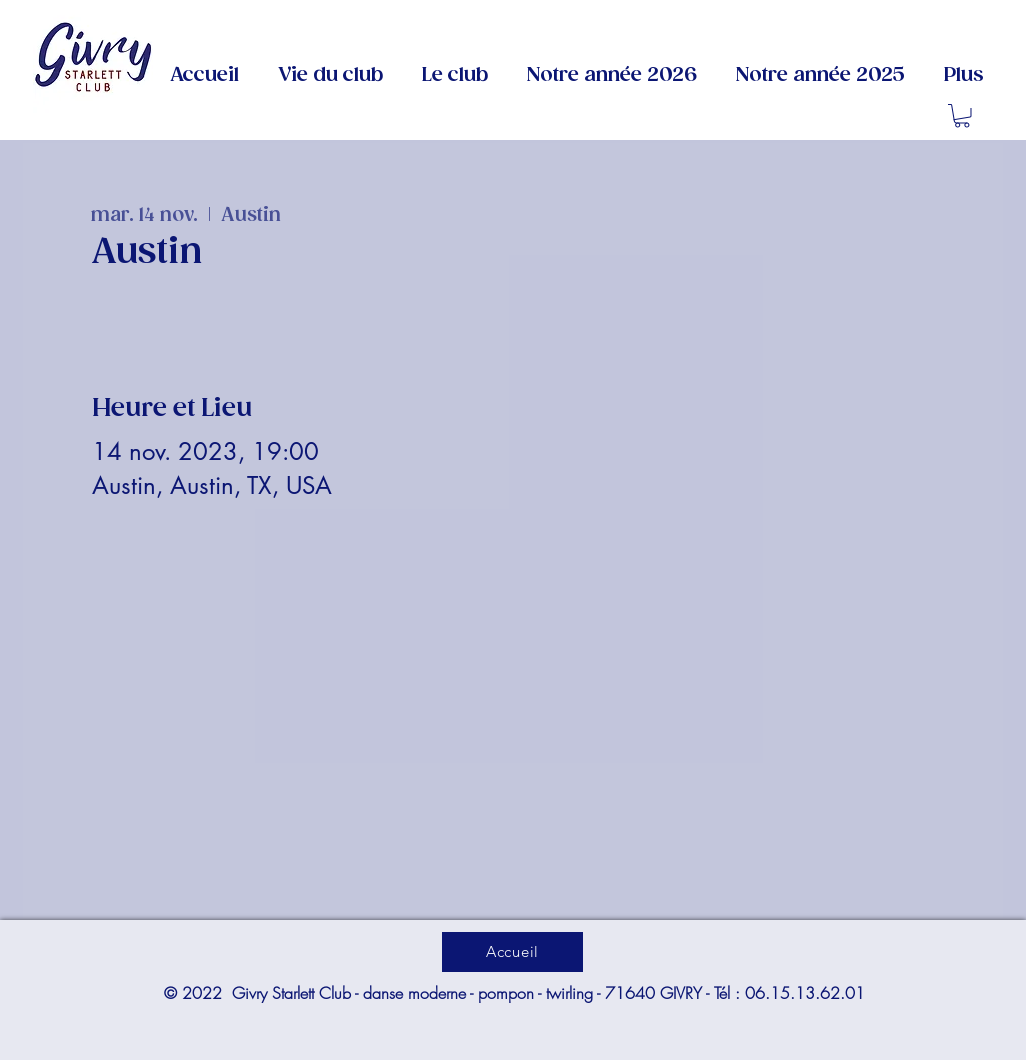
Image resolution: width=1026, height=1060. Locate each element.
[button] (454, 75)
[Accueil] (512, 951)
